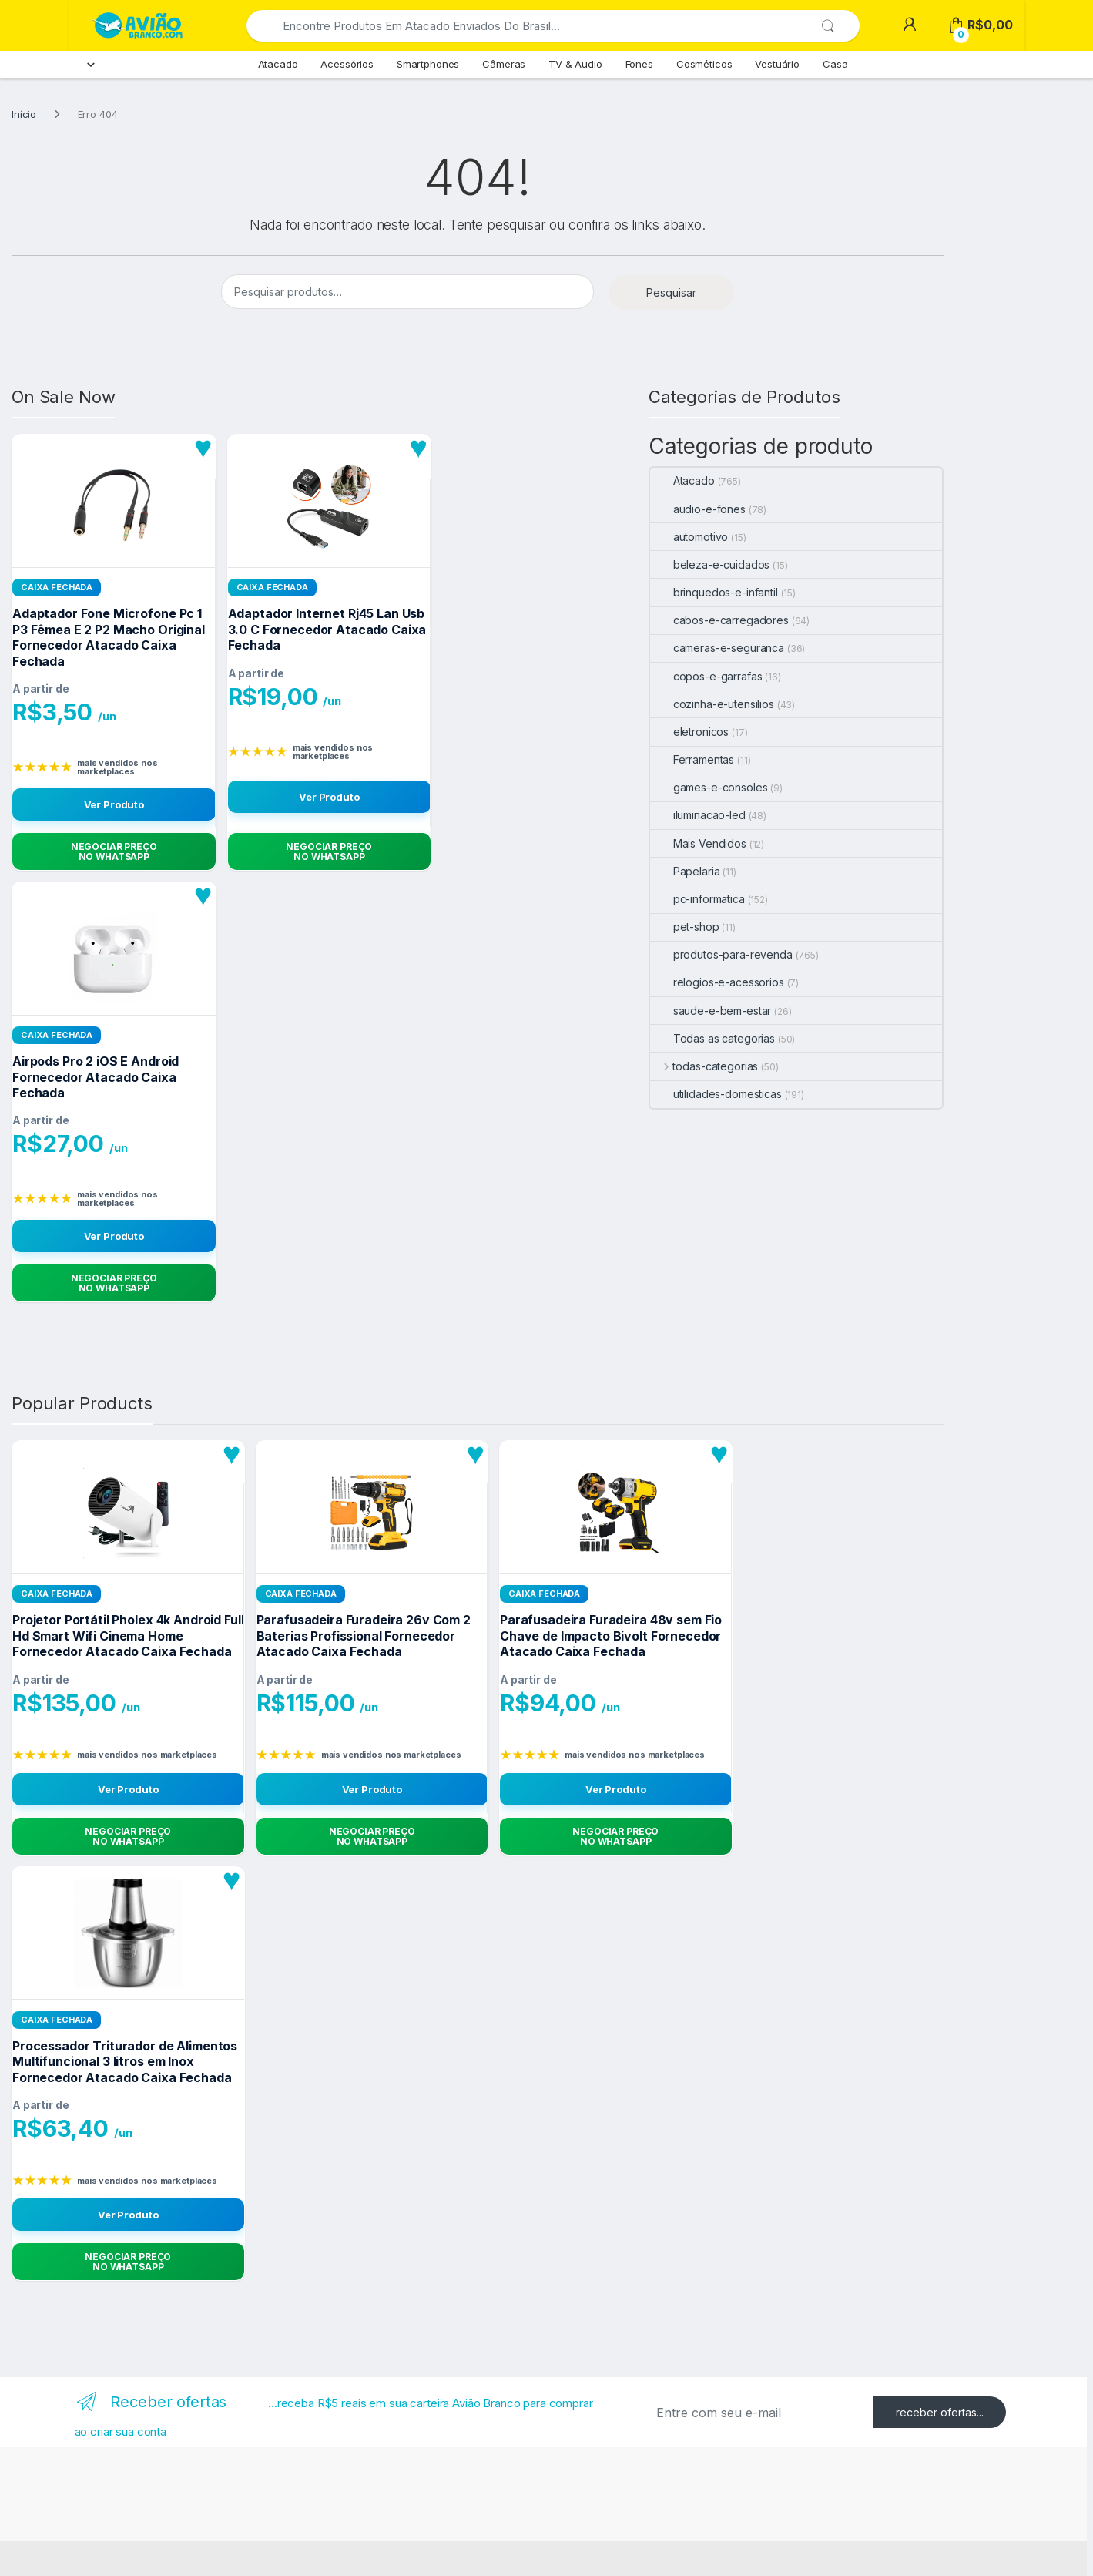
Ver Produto (114, 804)
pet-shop (684, 926)
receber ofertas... (940, 2412)
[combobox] (533, 26)
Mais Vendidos (698, 843)
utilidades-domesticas (716, 1093)
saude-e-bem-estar (711, 1010)
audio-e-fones (698, 509)
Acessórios (347, 64)
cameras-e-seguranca (717, 647)
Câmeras (503, 64)
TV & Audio (575, 64)
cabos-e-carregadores (719, 619)
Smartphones (428, 64)
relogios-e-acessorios (717, 982)
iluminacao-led (698, 814)
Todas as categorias (712, 1038)
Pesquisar (671, 292)
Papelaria (685, 871)
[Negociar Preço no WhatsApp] (114, 851)
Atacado (278, 64)
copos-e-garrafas (706, 676)
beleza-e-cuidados (710, 564)
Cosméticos (704, 64)
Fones (639, 64)
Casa (835, 64)
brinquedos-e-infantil (714, 592)
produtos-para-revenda (721, 954)
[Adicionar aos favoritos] (203, 447)
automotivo (689, 536)
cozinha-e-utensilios (712, 703)
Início (24, 114)
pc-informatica (697, 898)
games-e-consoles (709, 787)
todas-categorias (704, 1066)
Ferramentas (692, 759)
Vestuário (777, 64)
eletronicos (689, 731)
